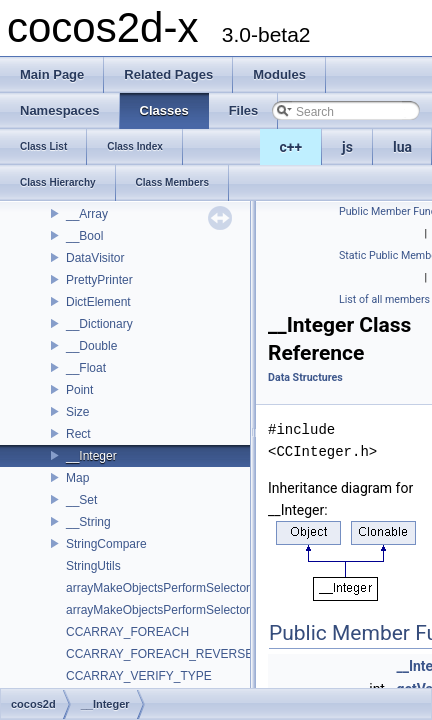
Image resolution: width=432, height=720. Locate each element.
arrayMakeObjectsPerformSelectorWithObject (187, 610)
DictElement (98, 302)
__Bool (84, 236)
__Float (86, 368)
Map (77, 478)
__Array (87, 214)
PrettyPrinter (99, 280)
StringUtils (93, 566)
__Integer (91, 456)
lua (402, 147)
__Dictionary (99, 324)
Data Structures (305, 377)
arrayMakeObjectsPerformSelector (158, 588)
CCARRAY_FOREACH (127, 632)
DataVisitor (95, 258)
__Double (91, 346)
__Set (81, 500)
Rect (78, 434)
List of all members (384, 299)
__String (88, 522)
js (347, 147)
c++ (291, 147)
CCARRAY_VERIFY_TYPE (139, 676)
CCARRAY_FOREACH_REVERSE (159, 654)
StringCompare (106, 544)
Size (77, 412)
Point (79, 390)
